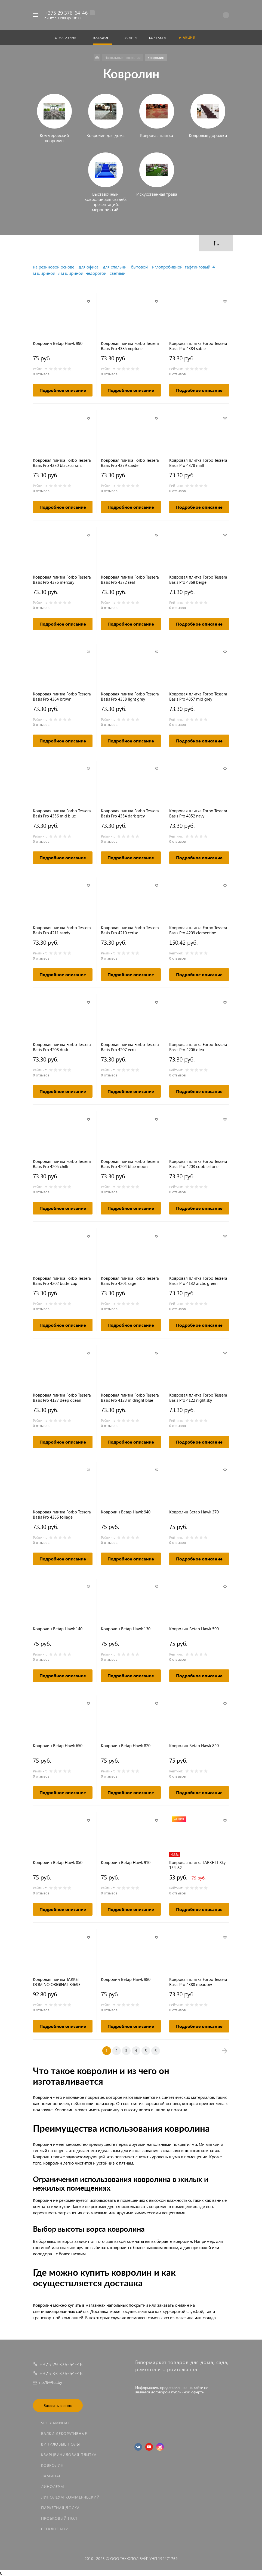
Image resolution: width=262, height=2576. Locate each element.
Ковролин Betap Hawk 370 (194, 1512)
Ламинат (51, 2475)
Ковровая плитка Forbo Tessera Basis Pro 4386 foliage (62, 1514)
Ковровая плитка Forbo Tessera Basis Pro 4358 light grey (130, 696)
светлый (117, 273)
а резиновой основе (54, 267)
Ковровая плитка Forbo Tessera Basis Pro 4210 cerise (130, 930)
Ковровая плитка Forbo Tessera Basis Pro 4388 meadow (198, 1982)
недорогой (95, 273)
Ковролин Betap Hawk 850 (57, 1862)
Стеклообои (55, 2528)
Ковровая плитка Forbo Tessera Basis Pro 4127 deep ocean (62, 1397)
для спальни (115, 267)
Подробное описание (62, 390)
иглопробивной (167, 267)
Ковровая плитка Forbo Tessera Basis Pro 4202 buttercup (62, 1281)
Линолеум (52, 2486)
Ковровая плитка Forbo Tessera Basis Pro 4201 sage (130, 1281)
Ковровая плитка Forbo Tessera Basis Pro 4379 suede (130, 463)
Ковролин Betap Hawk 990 (57, 343)
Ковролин (52, 2465)
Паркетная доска (60, 2507)
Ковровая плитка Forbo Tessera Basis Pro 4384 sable (198, 346)
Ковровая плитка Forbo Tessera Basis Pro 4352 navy (198, 813)
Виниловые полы (60, 2444)
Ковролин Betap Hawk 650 (57, 1745)
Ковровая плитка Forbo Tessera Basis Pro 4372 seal (130, 579)
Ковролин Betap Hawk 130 (125, 1628)
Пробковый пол (59, 2518)
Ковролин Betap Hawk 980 (125, 1979)
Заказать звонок (58, 2405)
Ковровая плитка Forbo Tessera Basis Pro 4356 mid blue (62, 813)
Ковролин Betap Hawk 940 (125, 1512)
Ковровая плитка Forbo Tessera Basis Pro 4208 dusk (62, 1047)
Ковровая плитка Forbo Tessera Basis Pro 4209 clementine (198, 930)
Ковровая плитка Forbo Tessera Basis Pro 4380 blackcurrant (62, 463)
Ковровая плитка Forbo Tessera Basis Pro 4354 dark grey (130, 813)
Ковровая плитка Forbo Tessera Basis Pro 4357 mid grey (198, 696)
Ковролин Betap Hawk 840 (194, 1745)
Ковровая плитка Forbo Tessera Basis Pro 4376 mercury (62, 579)
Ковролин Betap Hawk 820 (125, 1745)
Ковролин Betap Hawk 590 (194, 1628)
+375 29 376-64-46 (66, 12)
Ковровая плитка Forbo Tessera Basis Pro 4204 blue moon (130, 1164)
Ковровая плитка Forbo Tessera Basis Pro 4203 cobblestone (198, 1164)
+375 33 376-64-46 (60, 2373)
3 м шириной (70, 273)
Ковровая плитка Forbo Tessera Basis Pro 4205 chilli (62, 1164)
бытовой (139, 267)
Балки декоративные (64, 2433)
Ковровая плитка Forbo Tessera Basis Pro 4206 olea (198, 1047)
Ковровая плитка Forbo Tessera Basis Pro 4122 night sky (198, 1397)
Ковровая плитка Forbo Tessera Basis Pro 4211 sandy (62, 930)
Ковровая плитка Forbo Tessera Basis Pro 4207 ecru (130, 1047)
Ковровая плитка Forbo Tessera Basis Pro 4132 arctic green (198, 1281)
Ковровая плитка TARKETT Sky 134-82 (197, 1865)
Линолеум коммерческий (70, 2497)
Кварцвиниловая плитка (69, 2454)
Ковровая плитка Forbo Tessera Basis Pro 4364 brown (62, 696)
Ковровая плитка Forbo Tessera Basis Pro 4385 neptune (130, 346)
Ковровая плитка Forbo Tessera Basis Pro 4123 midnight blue (130, 1397)
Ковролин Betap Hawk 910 (125, 1862)
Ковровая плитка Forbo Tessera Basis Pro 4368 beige (198, 579)
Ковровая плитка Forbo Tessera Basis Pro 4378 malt (198, 463)
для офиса (88, 267)
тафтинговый (197, 267)
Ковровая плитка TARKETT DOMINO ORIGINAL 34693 (57, 1982)
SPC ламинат (55, 2422)
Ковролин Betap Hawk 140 (57, 1628)
